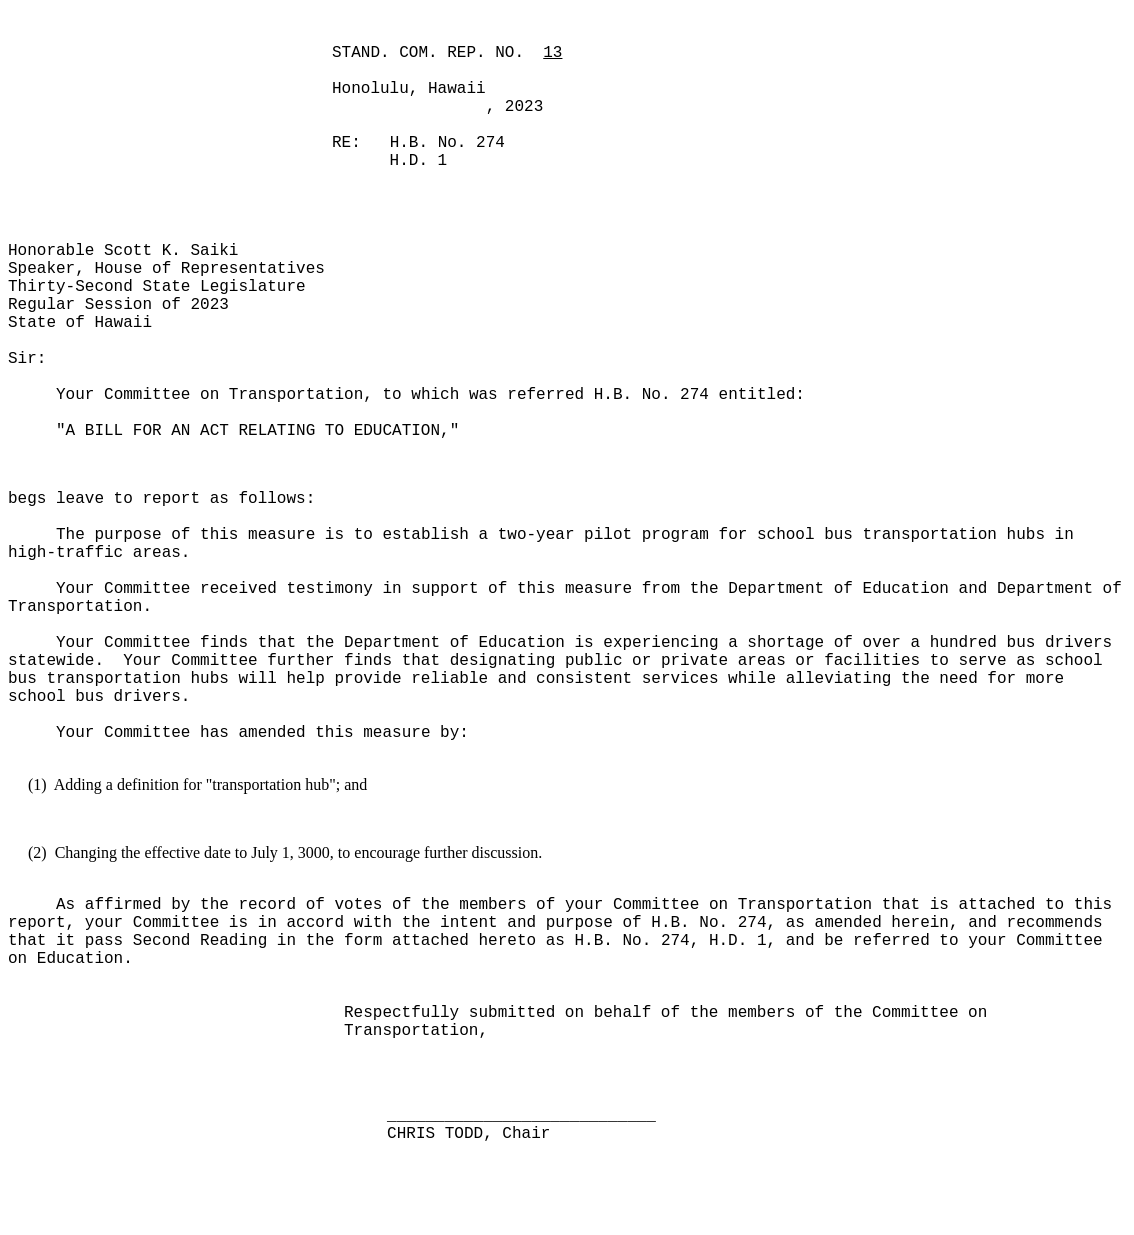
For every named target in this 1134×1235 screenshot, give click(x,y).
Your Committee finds (152, 643)
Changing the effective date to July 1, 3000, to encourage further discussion (297, 852)
